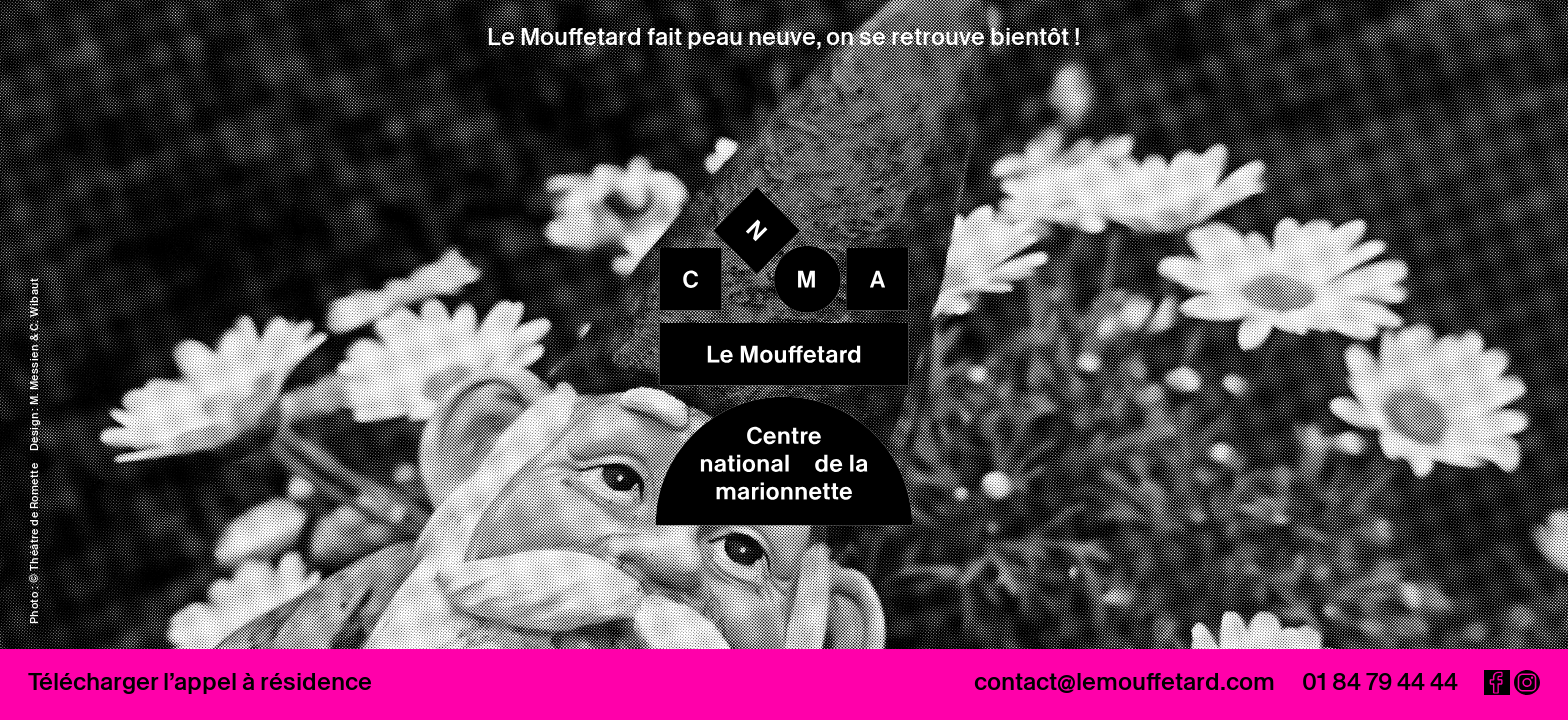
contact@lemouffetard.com (1124, 681)
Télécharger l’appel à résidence (200, 681)
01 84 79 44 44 (1380, 681)
